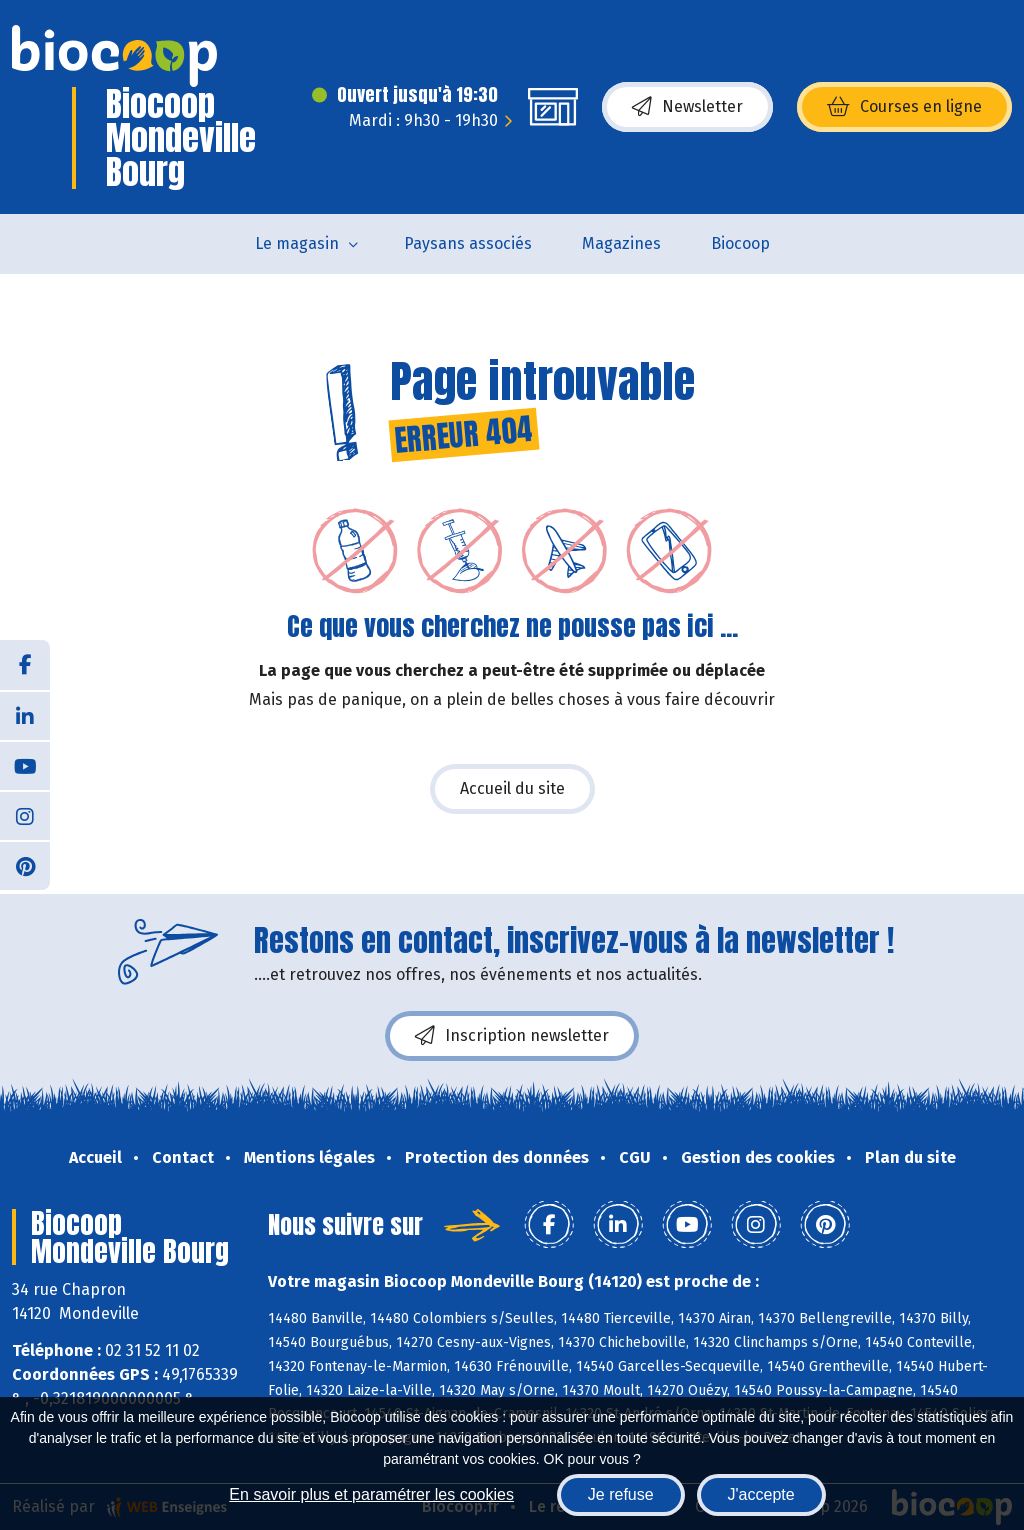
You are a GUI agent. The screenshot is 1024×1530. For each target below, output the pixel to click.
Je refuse (621, 1494)
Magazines (621, 243)
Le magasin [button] (297, 243)
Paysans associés (468, 243)
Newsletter (687, 107)
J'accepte (761, 1494)
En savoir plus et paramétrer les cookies (371, 1494)
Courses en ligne (904, 107)
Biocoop (740, 243)
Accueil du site (512, 788)
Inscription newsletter (512, 1036)
